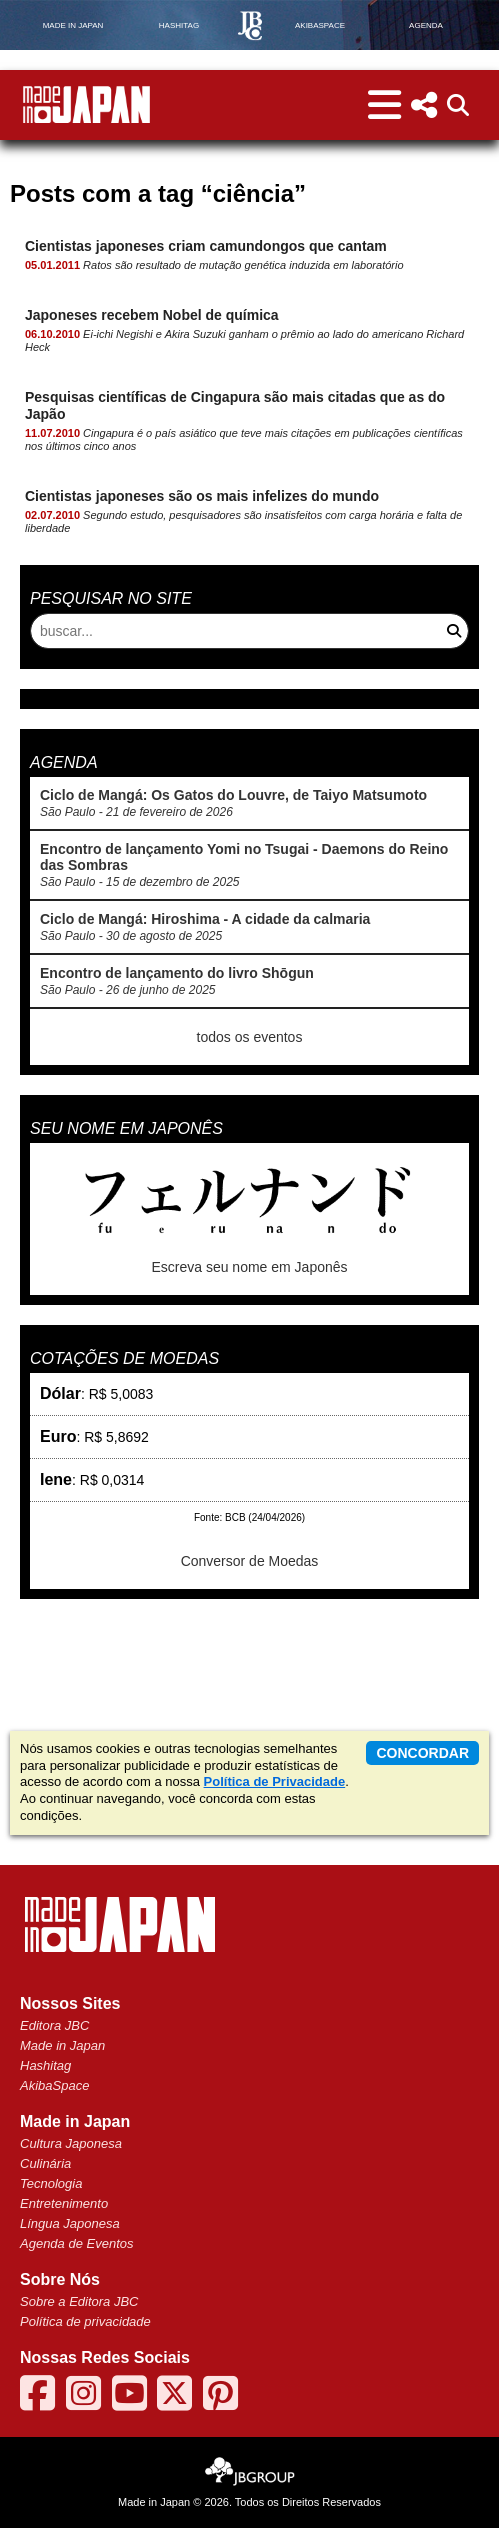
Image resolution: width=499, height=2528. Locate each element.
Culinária (45, 2163)
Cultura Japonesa (71, 2143)
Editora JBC (54, 2025)
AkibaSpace (54, 2085)
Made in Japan (62, 2045)
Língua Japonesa (70, 2223)
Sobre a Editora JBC (79, 2301)
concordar (422, 1753)
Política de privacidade (85, 2321)
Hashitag (45, 2065)
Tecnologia (51, 2183)
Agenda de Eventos (76, 2243)
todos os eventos (250, 1037)
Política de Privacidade (275, 1781)
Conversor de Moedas (250, 1561)
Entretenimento (64, 2203)
